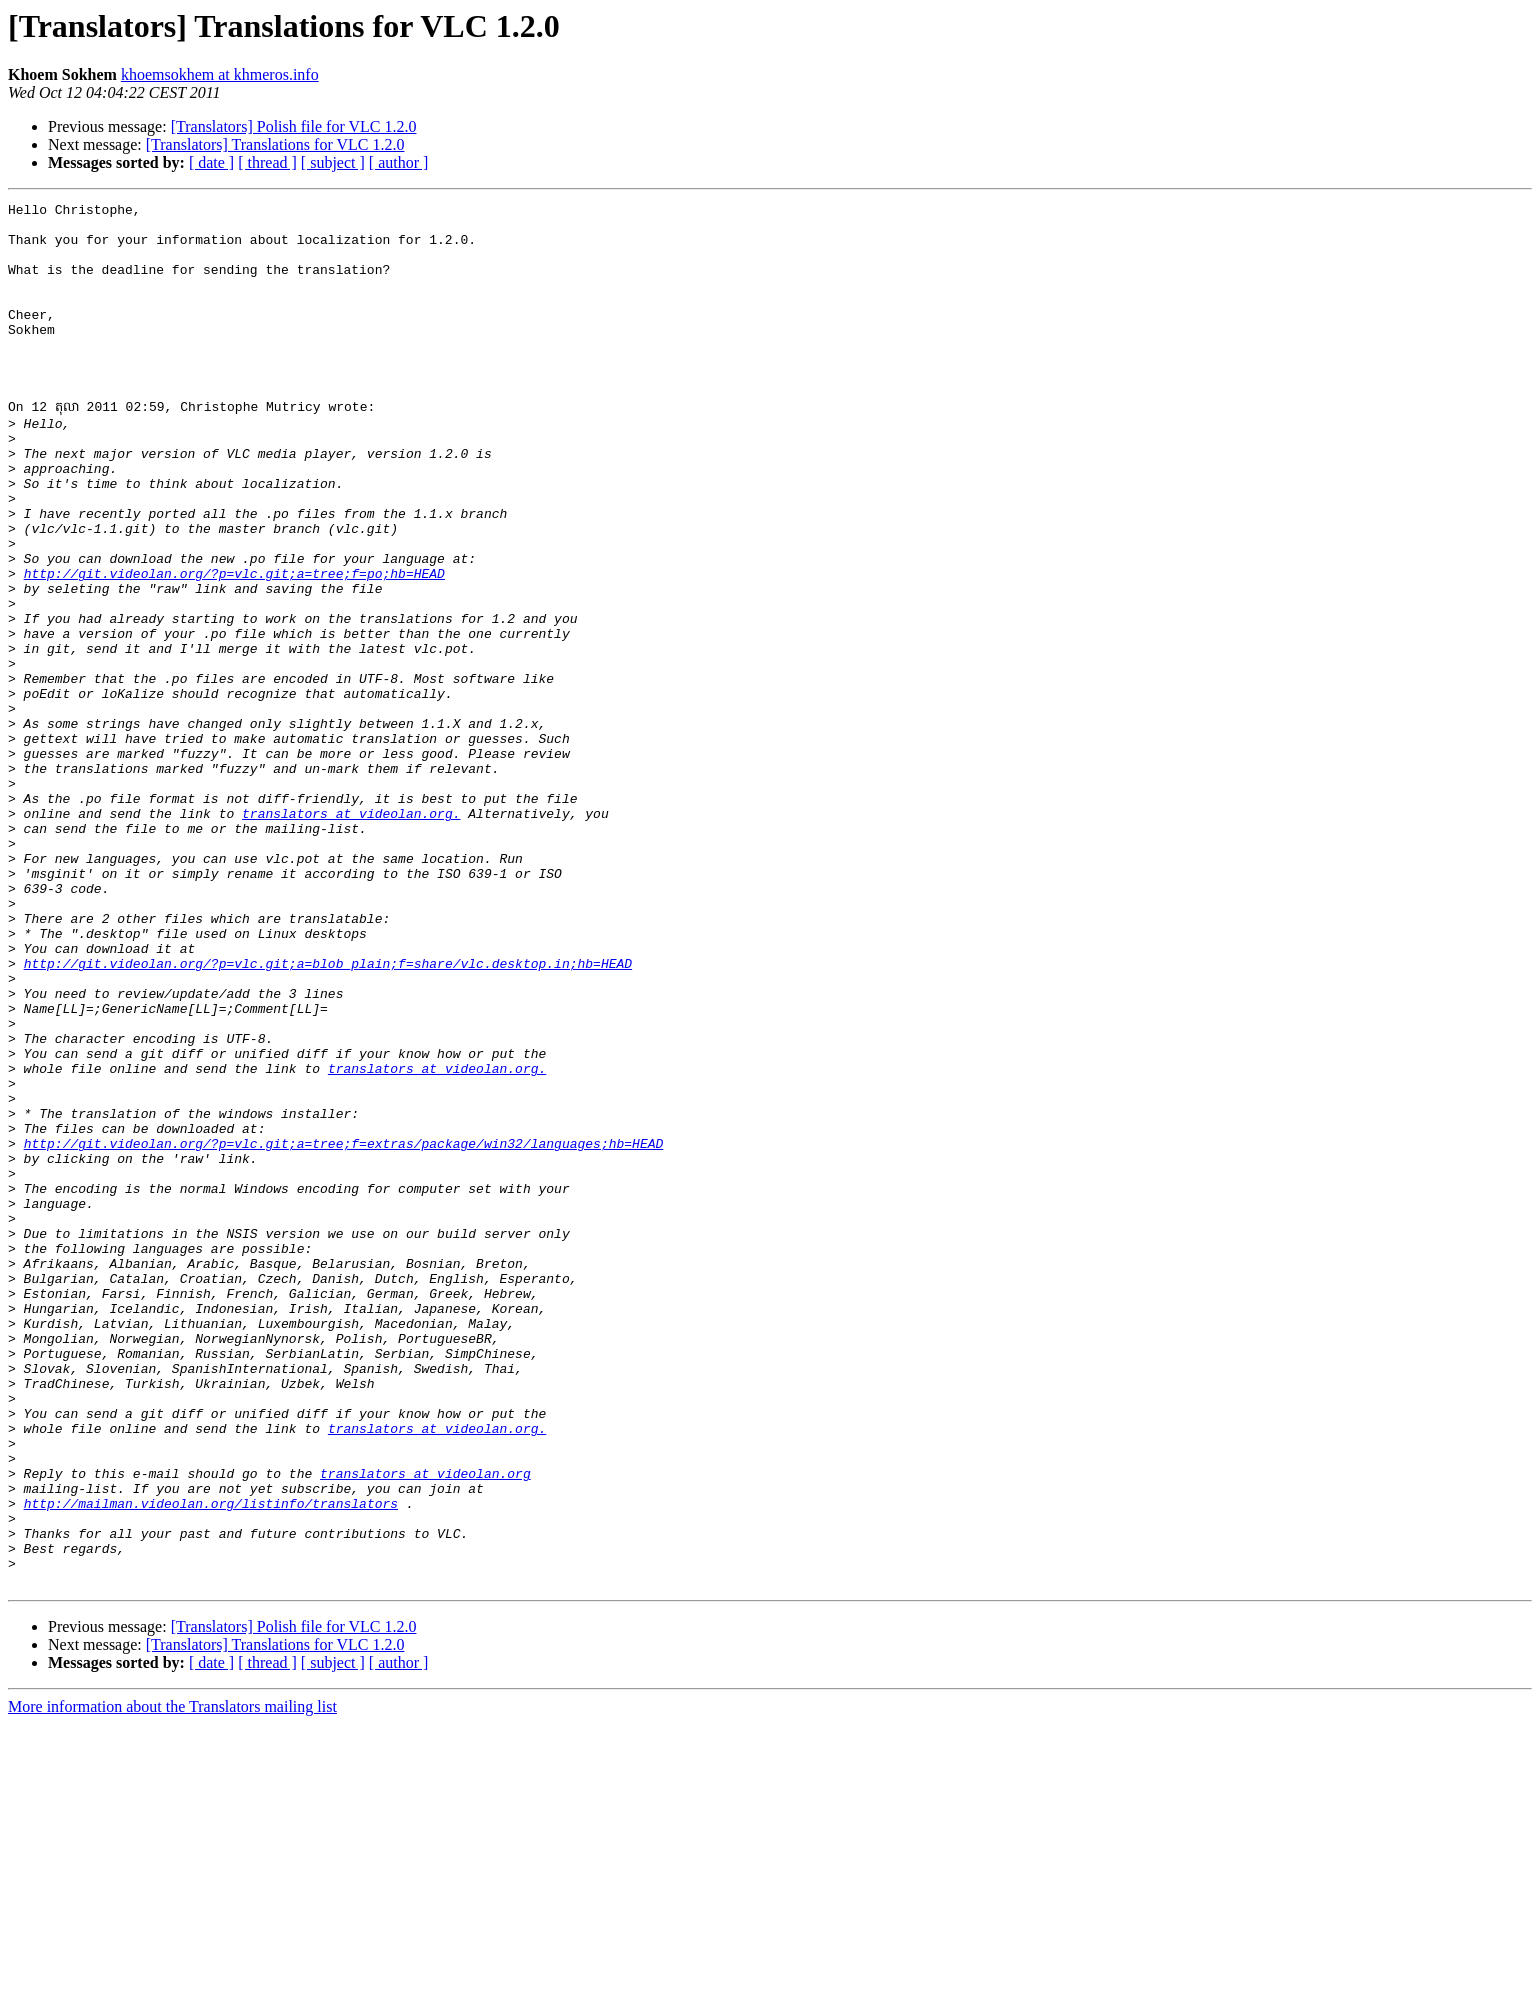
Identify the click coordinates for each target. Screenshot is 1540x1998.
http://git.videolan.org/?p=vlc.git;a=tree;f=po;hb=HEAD (234, 646)
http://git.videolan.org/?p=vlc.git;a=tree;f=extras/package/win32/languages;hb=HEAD (344, 1330)
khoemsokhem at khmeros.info (220, 74)
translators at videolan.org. (351, 934)
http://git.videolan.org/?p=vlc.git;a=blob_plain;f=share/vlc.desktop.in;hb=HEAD (328, 1114)
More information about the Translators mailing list (172, 1980)
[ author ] (399, 162)
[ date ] (211, 162)
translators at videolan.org (425, 1726)
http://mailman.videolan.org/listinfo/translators (211, 1762)
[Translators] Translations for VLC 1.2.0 (275, 144)
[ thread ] (267, 162)
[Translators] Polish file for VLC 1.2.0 (294, 126)
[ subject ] (333, 162)
